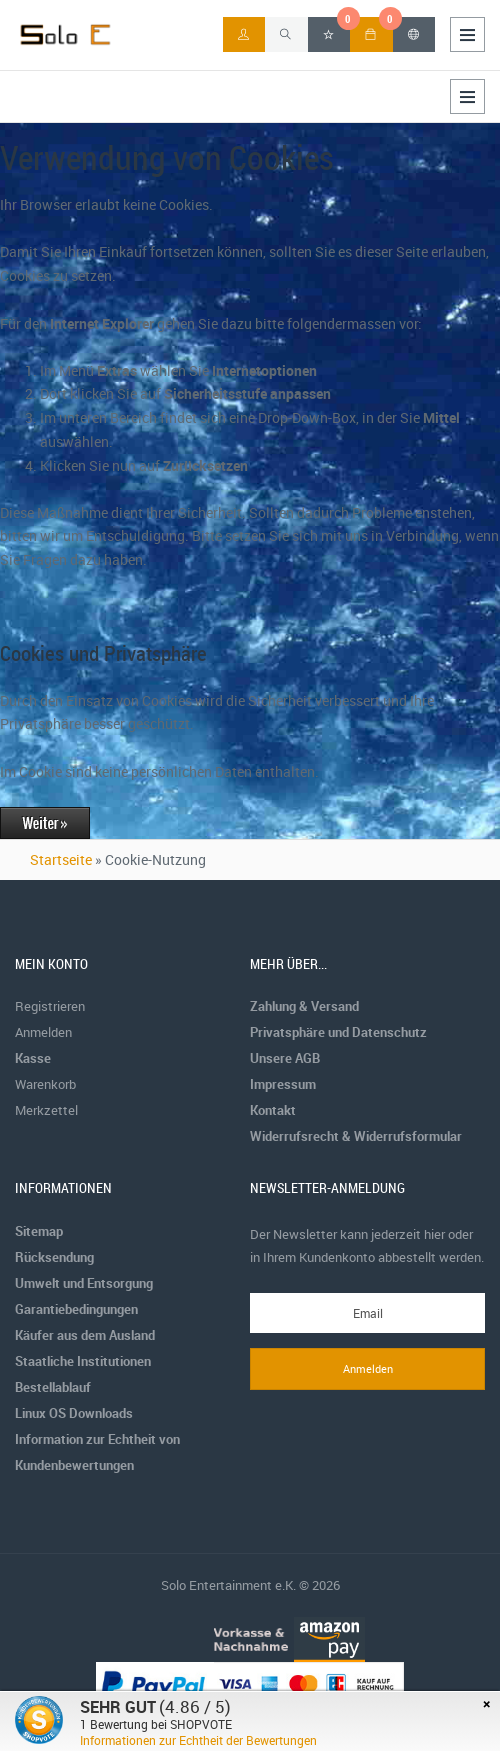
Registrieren (50, 1006)
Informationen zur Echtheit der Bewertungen (198, 1740)
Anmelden (43, 1032)
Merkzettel (46, 1110)
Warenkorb (45, 1084)
